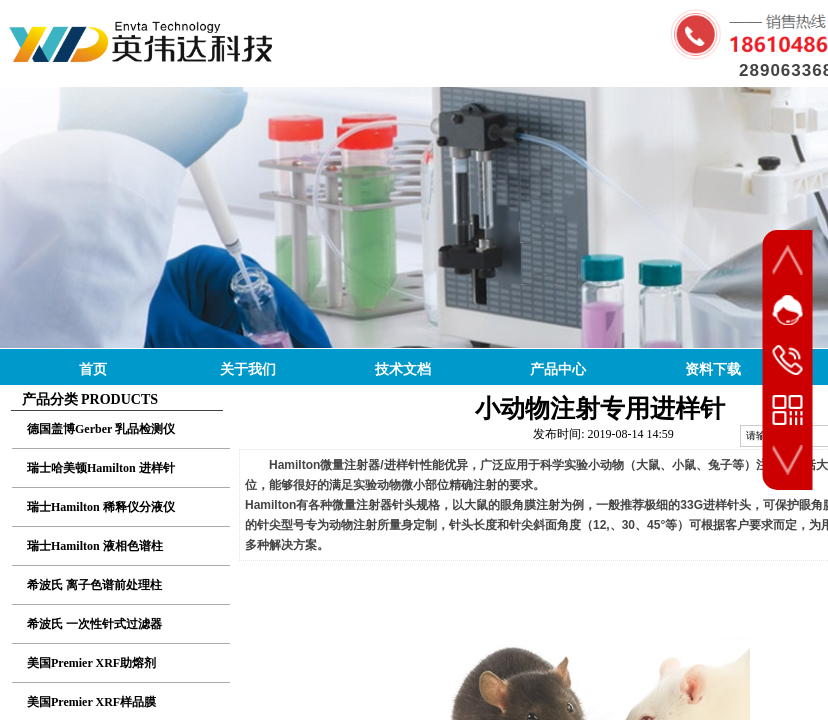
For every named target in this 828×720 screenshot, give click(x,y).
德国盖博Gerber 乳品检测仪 (101, 429)
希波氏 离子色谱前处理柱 (94, 585)
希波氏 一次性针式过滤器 (94, 624)
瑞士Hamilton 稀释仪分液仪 (101, 507)
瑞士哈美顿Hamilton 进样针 (101, 468)
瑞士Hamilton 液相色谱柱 (95, 546)
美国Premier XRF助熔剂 (91, 663)
